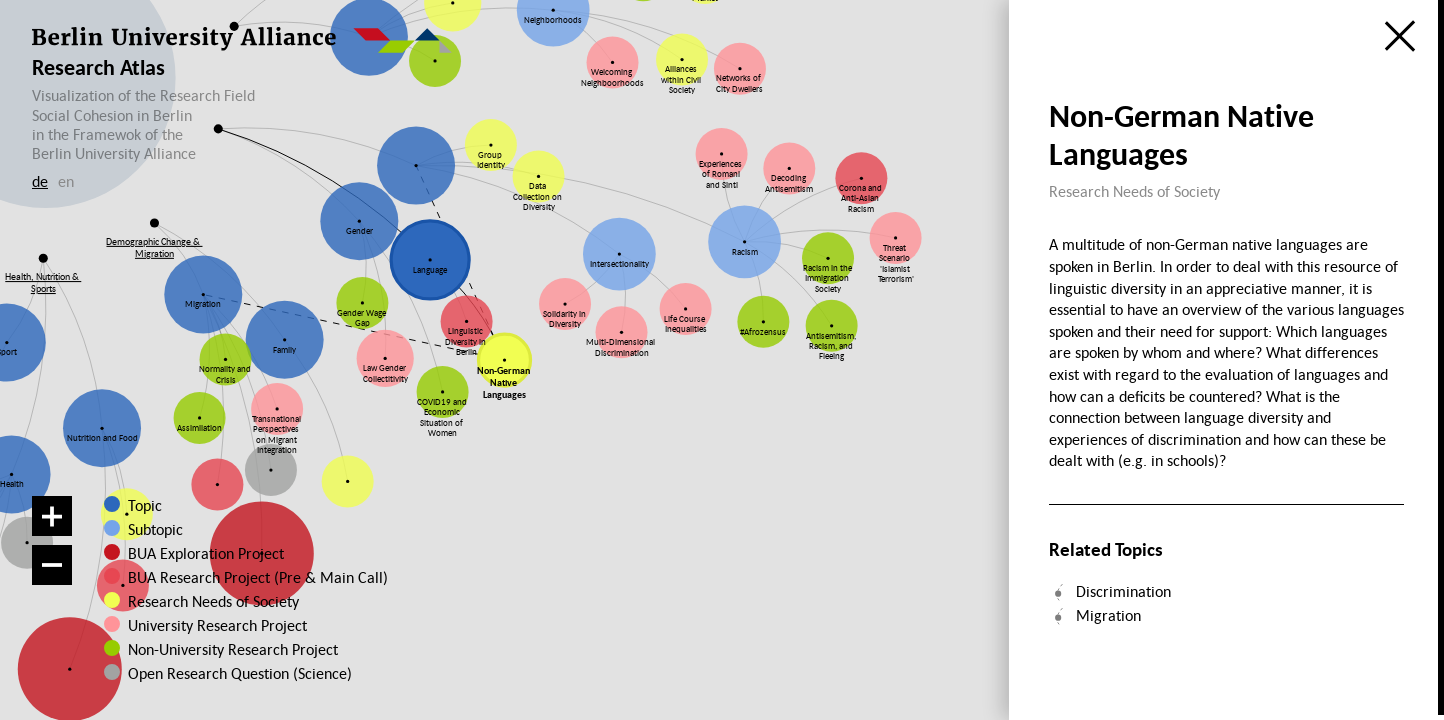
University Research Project (209, 625)
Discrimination (1123, 591)
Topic (145, 505)
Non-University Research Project (218, 649)
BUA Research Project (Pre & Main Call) (258, 577)
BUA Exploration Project (206, 553)
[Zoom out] (52, 565)
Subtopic (155, 529)
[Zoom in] (52, 516)
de (40, 181)
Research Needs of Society (210, 601)
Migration (1108, 615)
